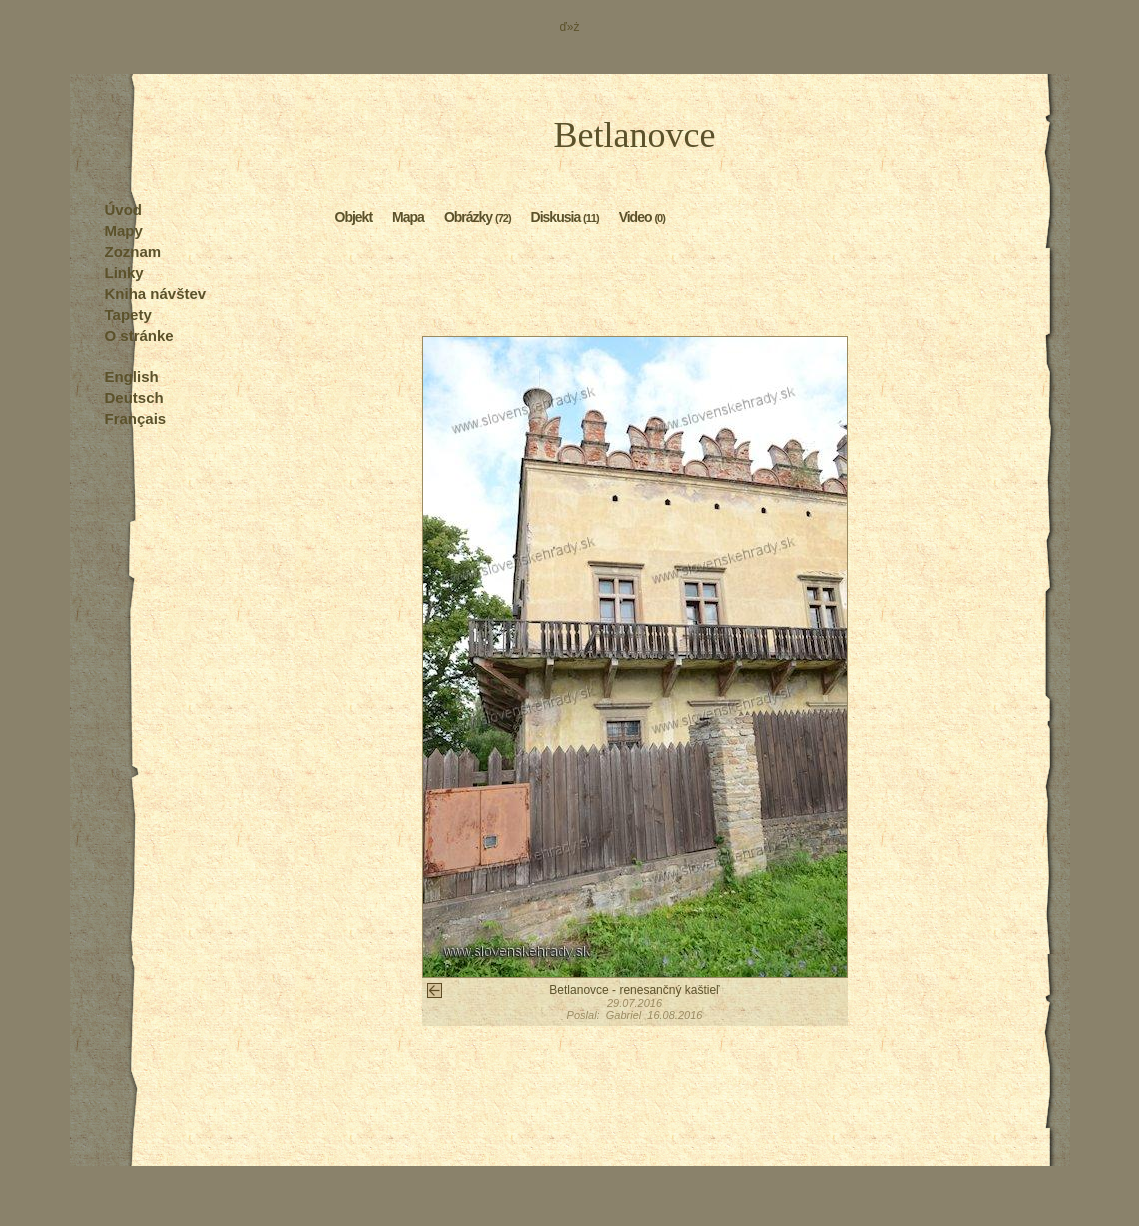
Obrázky (477, 216)
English (132, 376)
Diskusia (565, 216)
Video (642, 216)
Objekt (354, 216)
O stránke (139, 335)
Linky (124, 272)
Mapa (408, 216)
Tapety (128, 314)
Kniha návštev (156, 293)
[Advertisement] (635, 286)
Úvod (124, 209)
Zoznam (133, 251)
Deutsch (134, 397)
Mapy (124, 230)
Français (136, 418)
